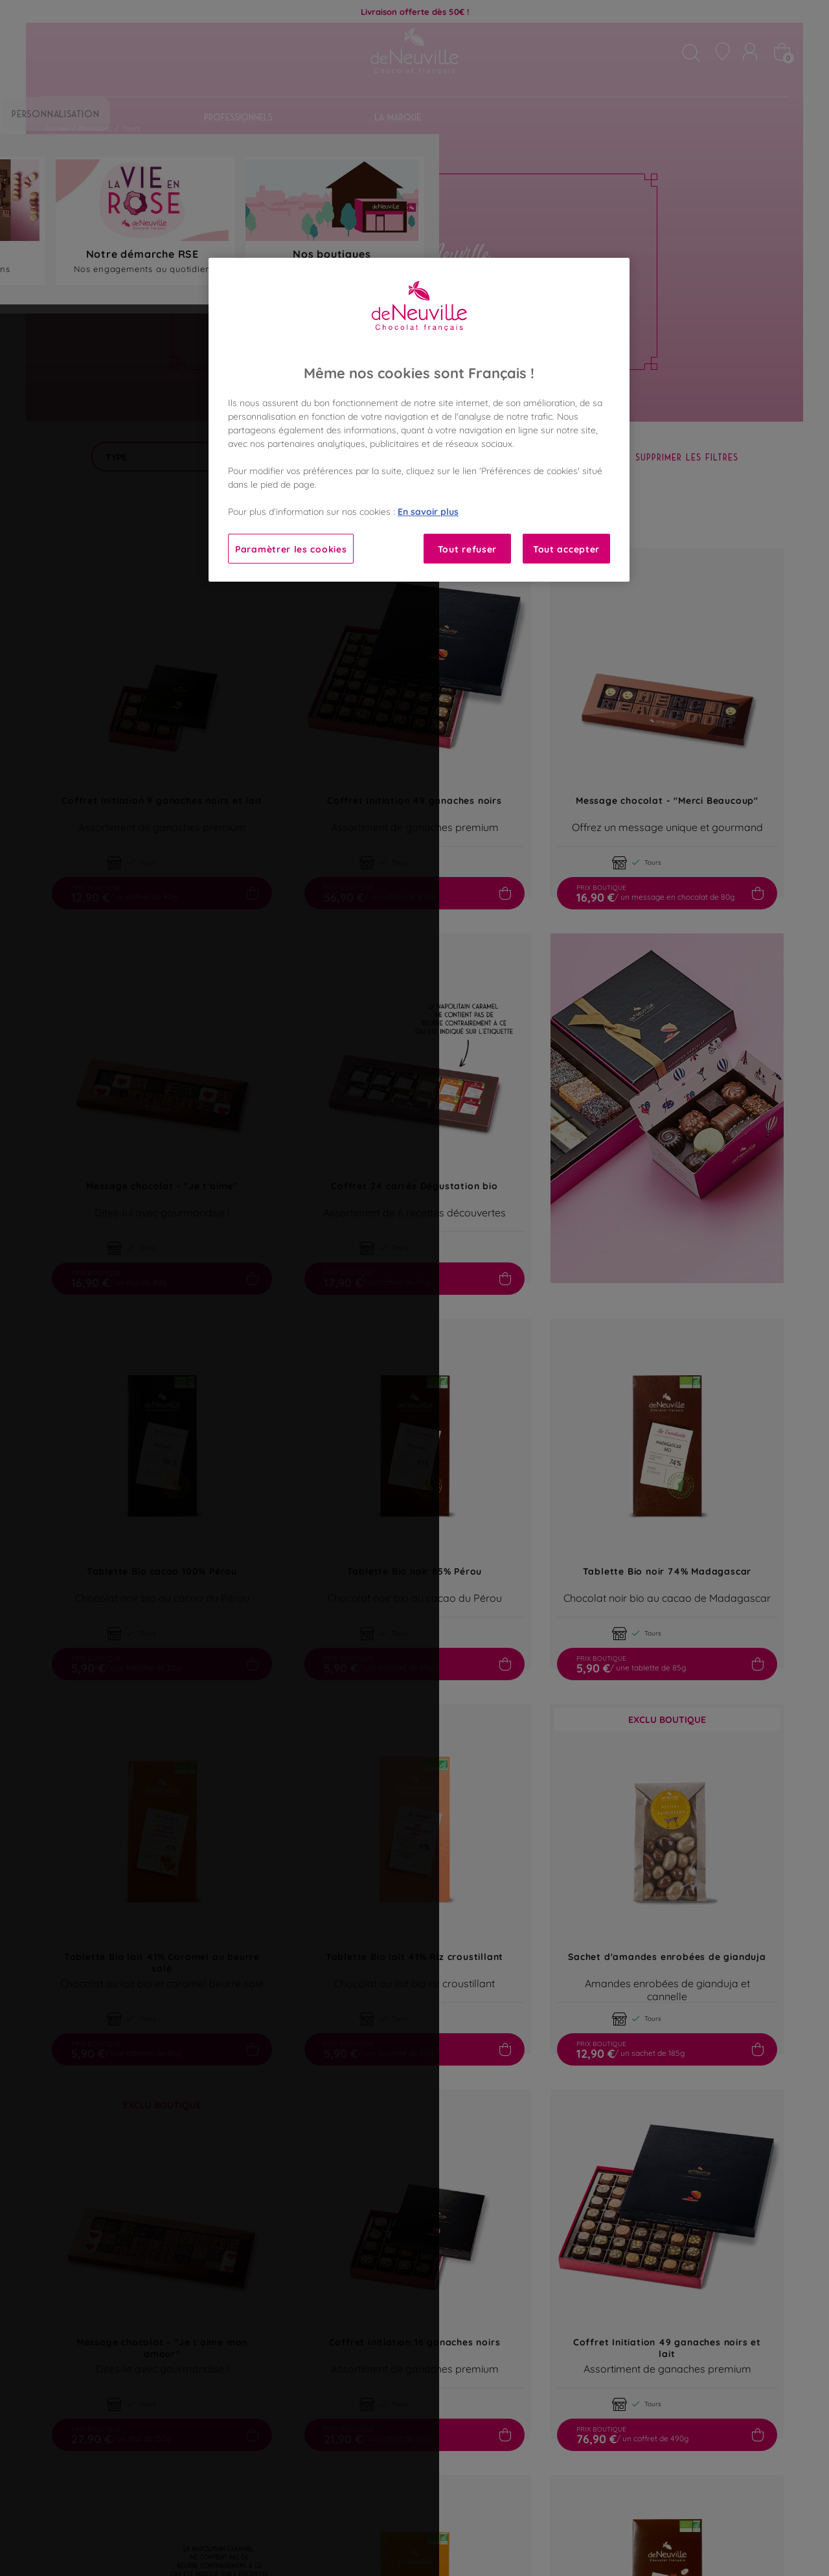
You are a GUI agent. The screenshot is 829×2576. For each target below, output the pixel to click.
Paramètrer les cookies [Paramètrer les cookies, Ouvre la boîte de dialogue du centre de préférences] (290, 548)
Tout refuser (467, 548)
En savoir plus (428, 511)
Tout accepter (566, 548)
